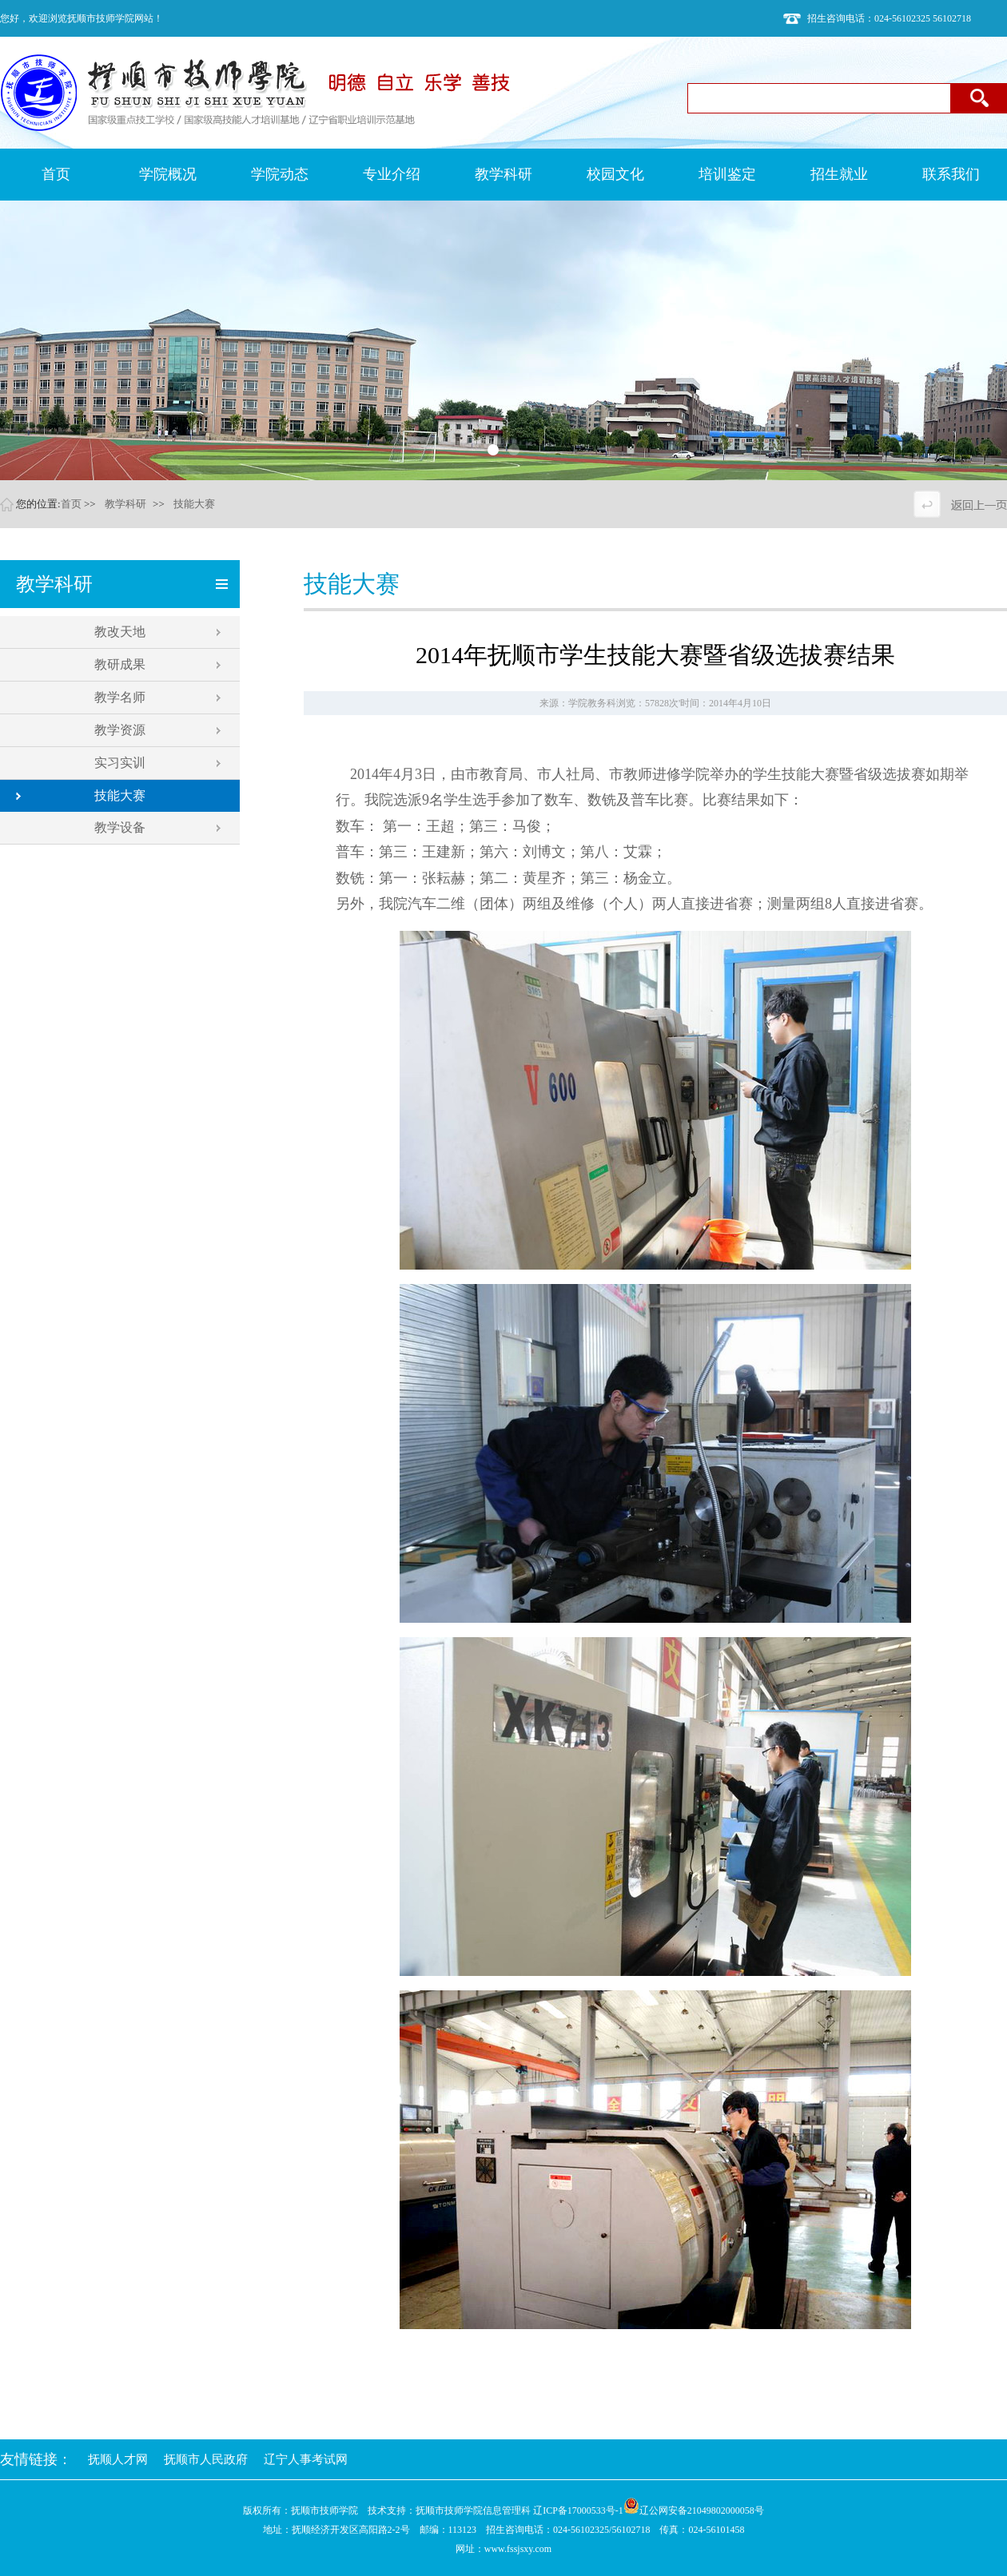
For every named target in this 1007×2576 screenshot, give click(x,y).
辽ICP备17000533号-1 (578, 2510)
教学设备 (119, 827)
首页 (71, 504)
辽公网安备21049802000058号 (693, 2510)
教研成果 (119, 664)
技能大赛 (194, 504)
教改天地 (119, 631)
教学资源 (119, 730)
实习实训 (119, 762)
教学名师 (119, 697)
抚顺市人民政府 (206, 2459)
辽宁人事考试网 (306, 2459)
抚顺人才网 (118, 2459)
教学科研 (125, 504)
